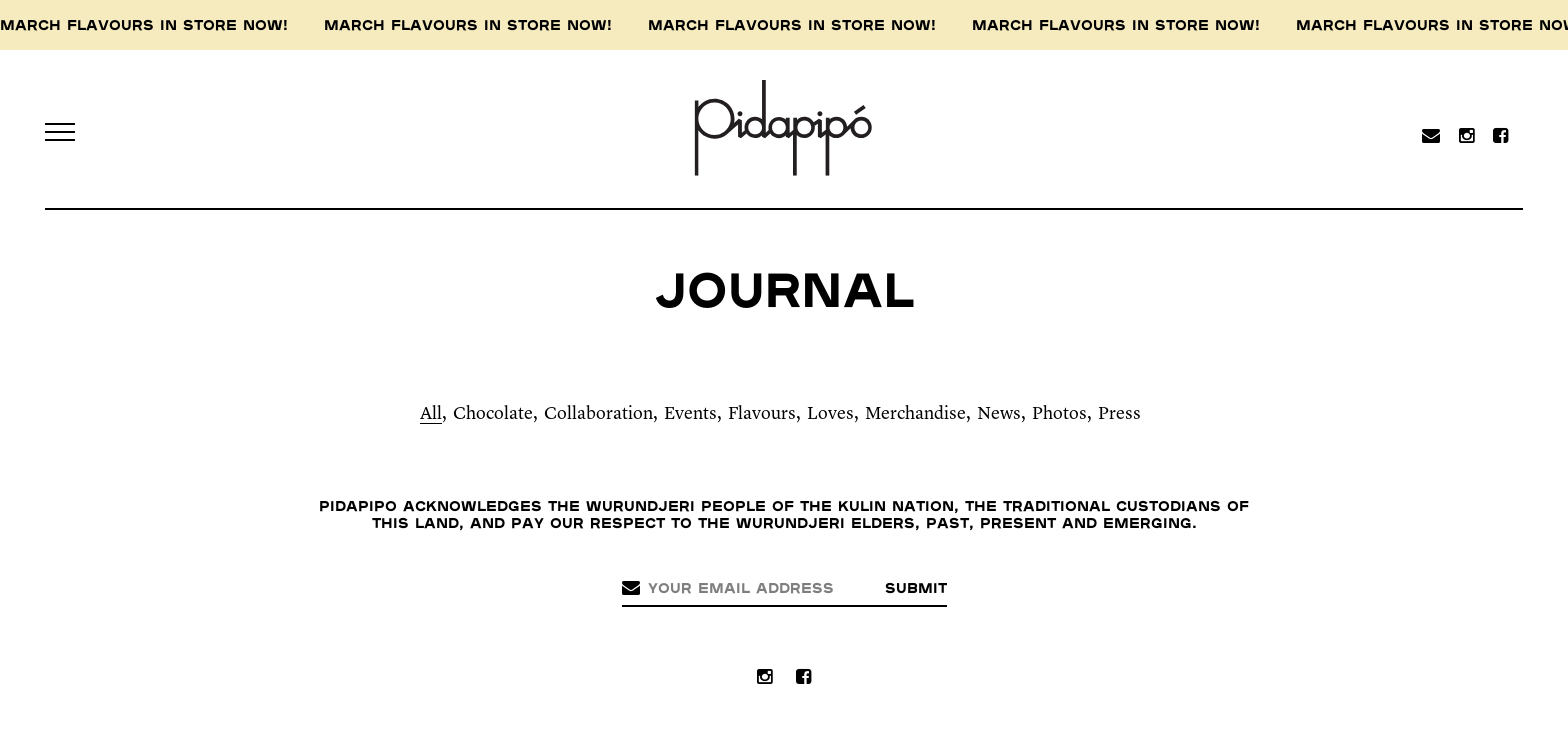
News (999, 414)
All (431, 414)
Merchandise (915, 414)
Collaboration (598, 414)
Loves (830, 414)
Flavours (762, 414)
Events (690, 414)
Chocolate (493, 414)
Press (1119, 414)
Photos (1059, 414)
